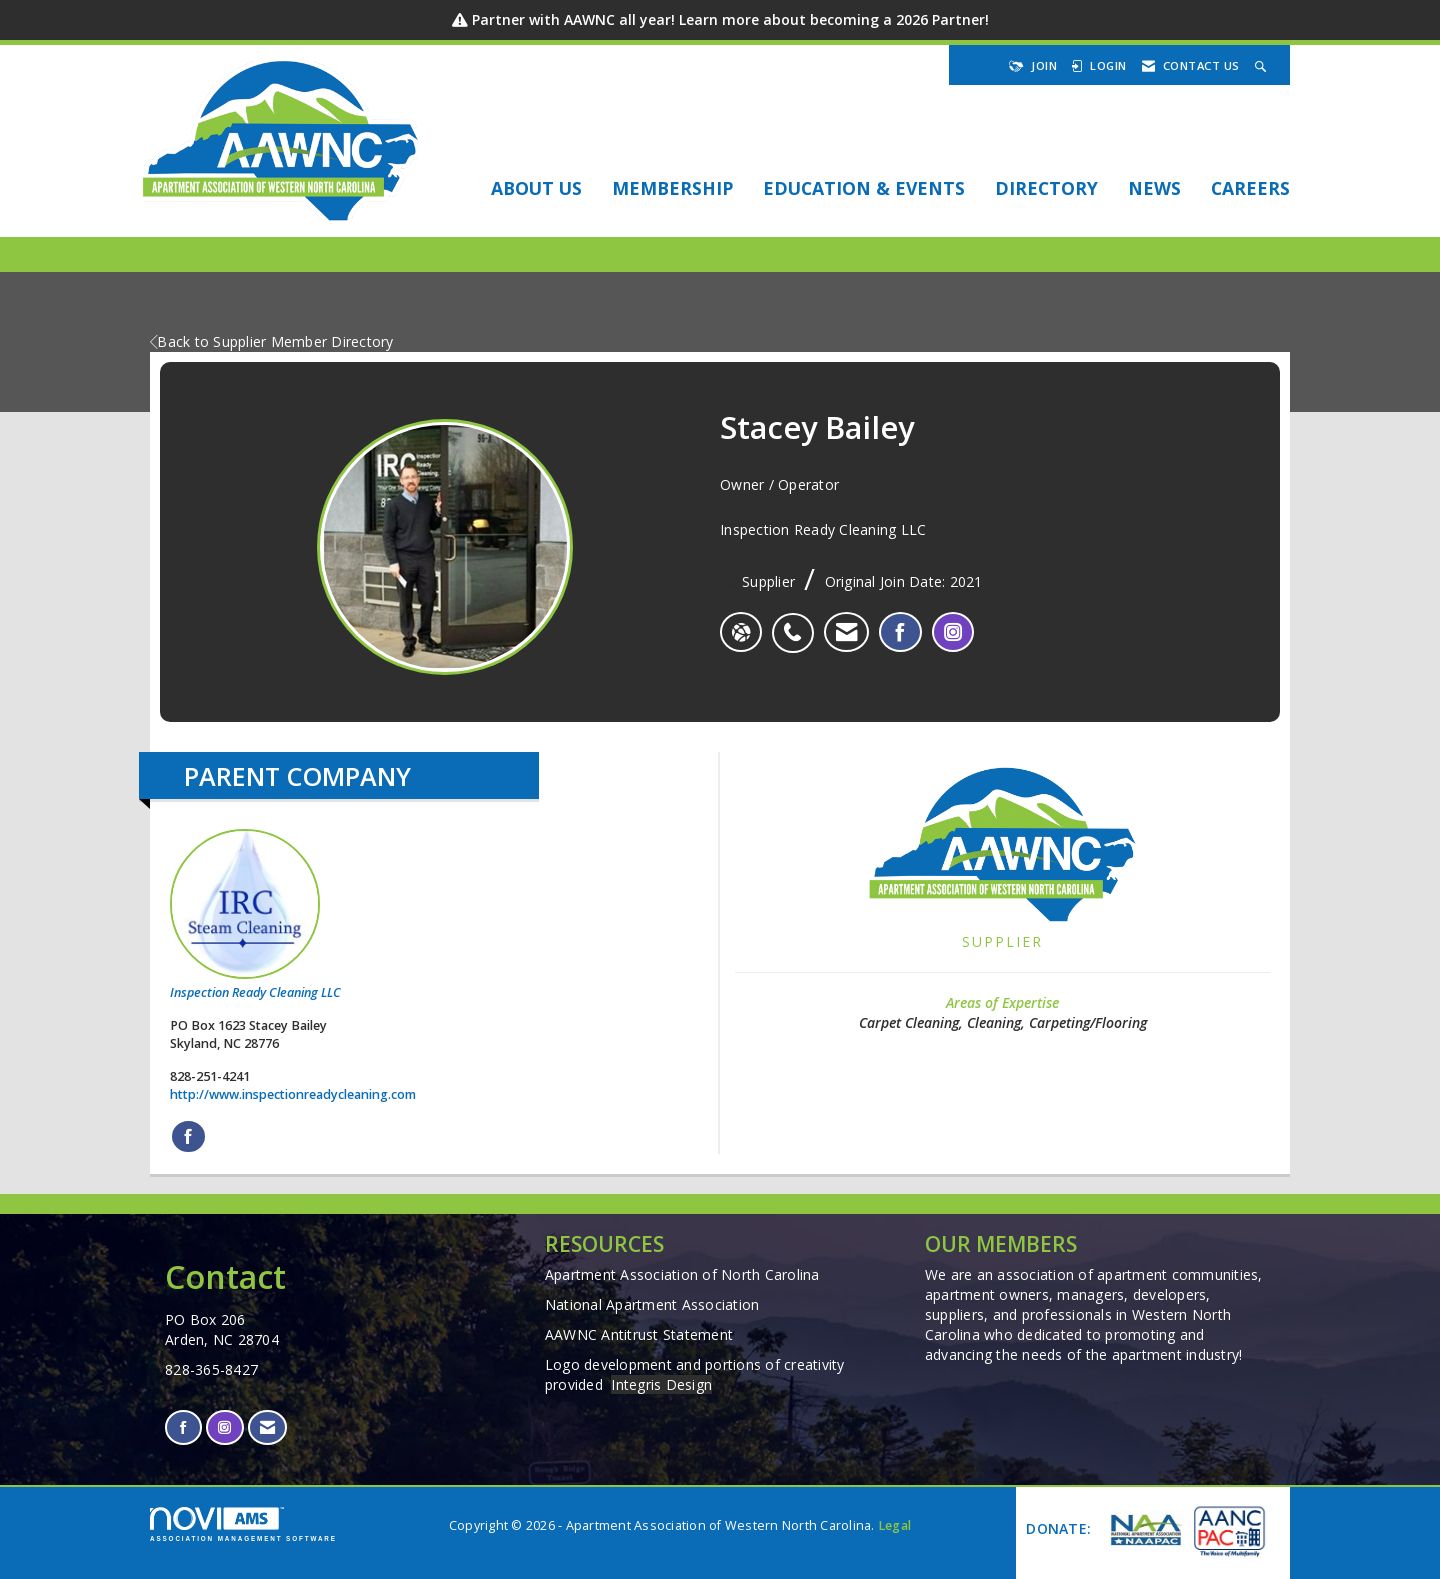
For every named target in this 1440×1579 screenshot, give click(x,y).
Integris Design (661, 1384)
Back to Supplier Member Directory (272, 341)
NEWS (1154, 188)
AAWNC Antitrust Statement (639, 1334)
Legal (894, 1525)
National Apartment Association (652, 1304)
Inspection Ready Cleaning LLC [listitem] (255, 915)
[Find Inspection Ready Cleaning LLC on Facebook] (188, 1137)
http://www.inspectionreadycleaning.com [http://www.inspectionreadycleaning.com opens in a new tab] (293, 1094)
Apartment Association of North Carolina (682, 1274)
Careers (1250, 188)
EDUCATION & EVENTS (864, 188)
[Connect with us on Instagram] (224, 1427)
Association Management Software (243, 1524)
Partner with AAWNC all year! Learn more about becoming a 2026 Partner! (730, 19)
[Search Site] (1263, 65)
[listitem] (797, 622)
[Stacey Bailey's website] (741, 632)
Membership (672, 188)
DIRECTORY (1046, 188)
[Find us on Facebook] (183, 1427)
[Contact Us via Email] (267, 1427)
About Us (536, 188)
